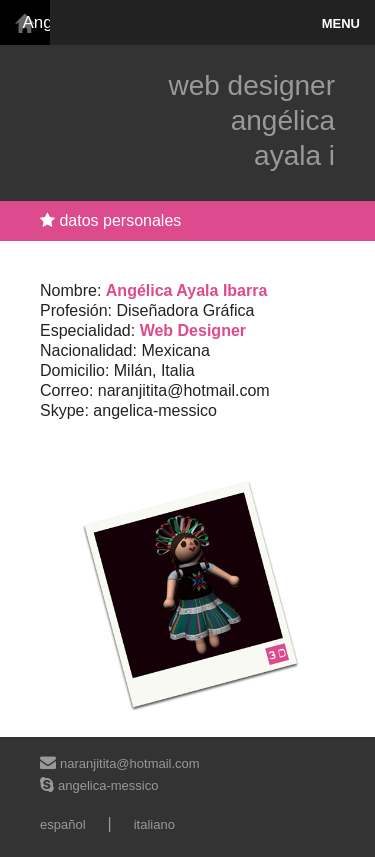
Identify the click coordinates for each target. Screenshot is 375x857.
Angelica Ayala (30, 22)
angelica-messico (108, 785)
